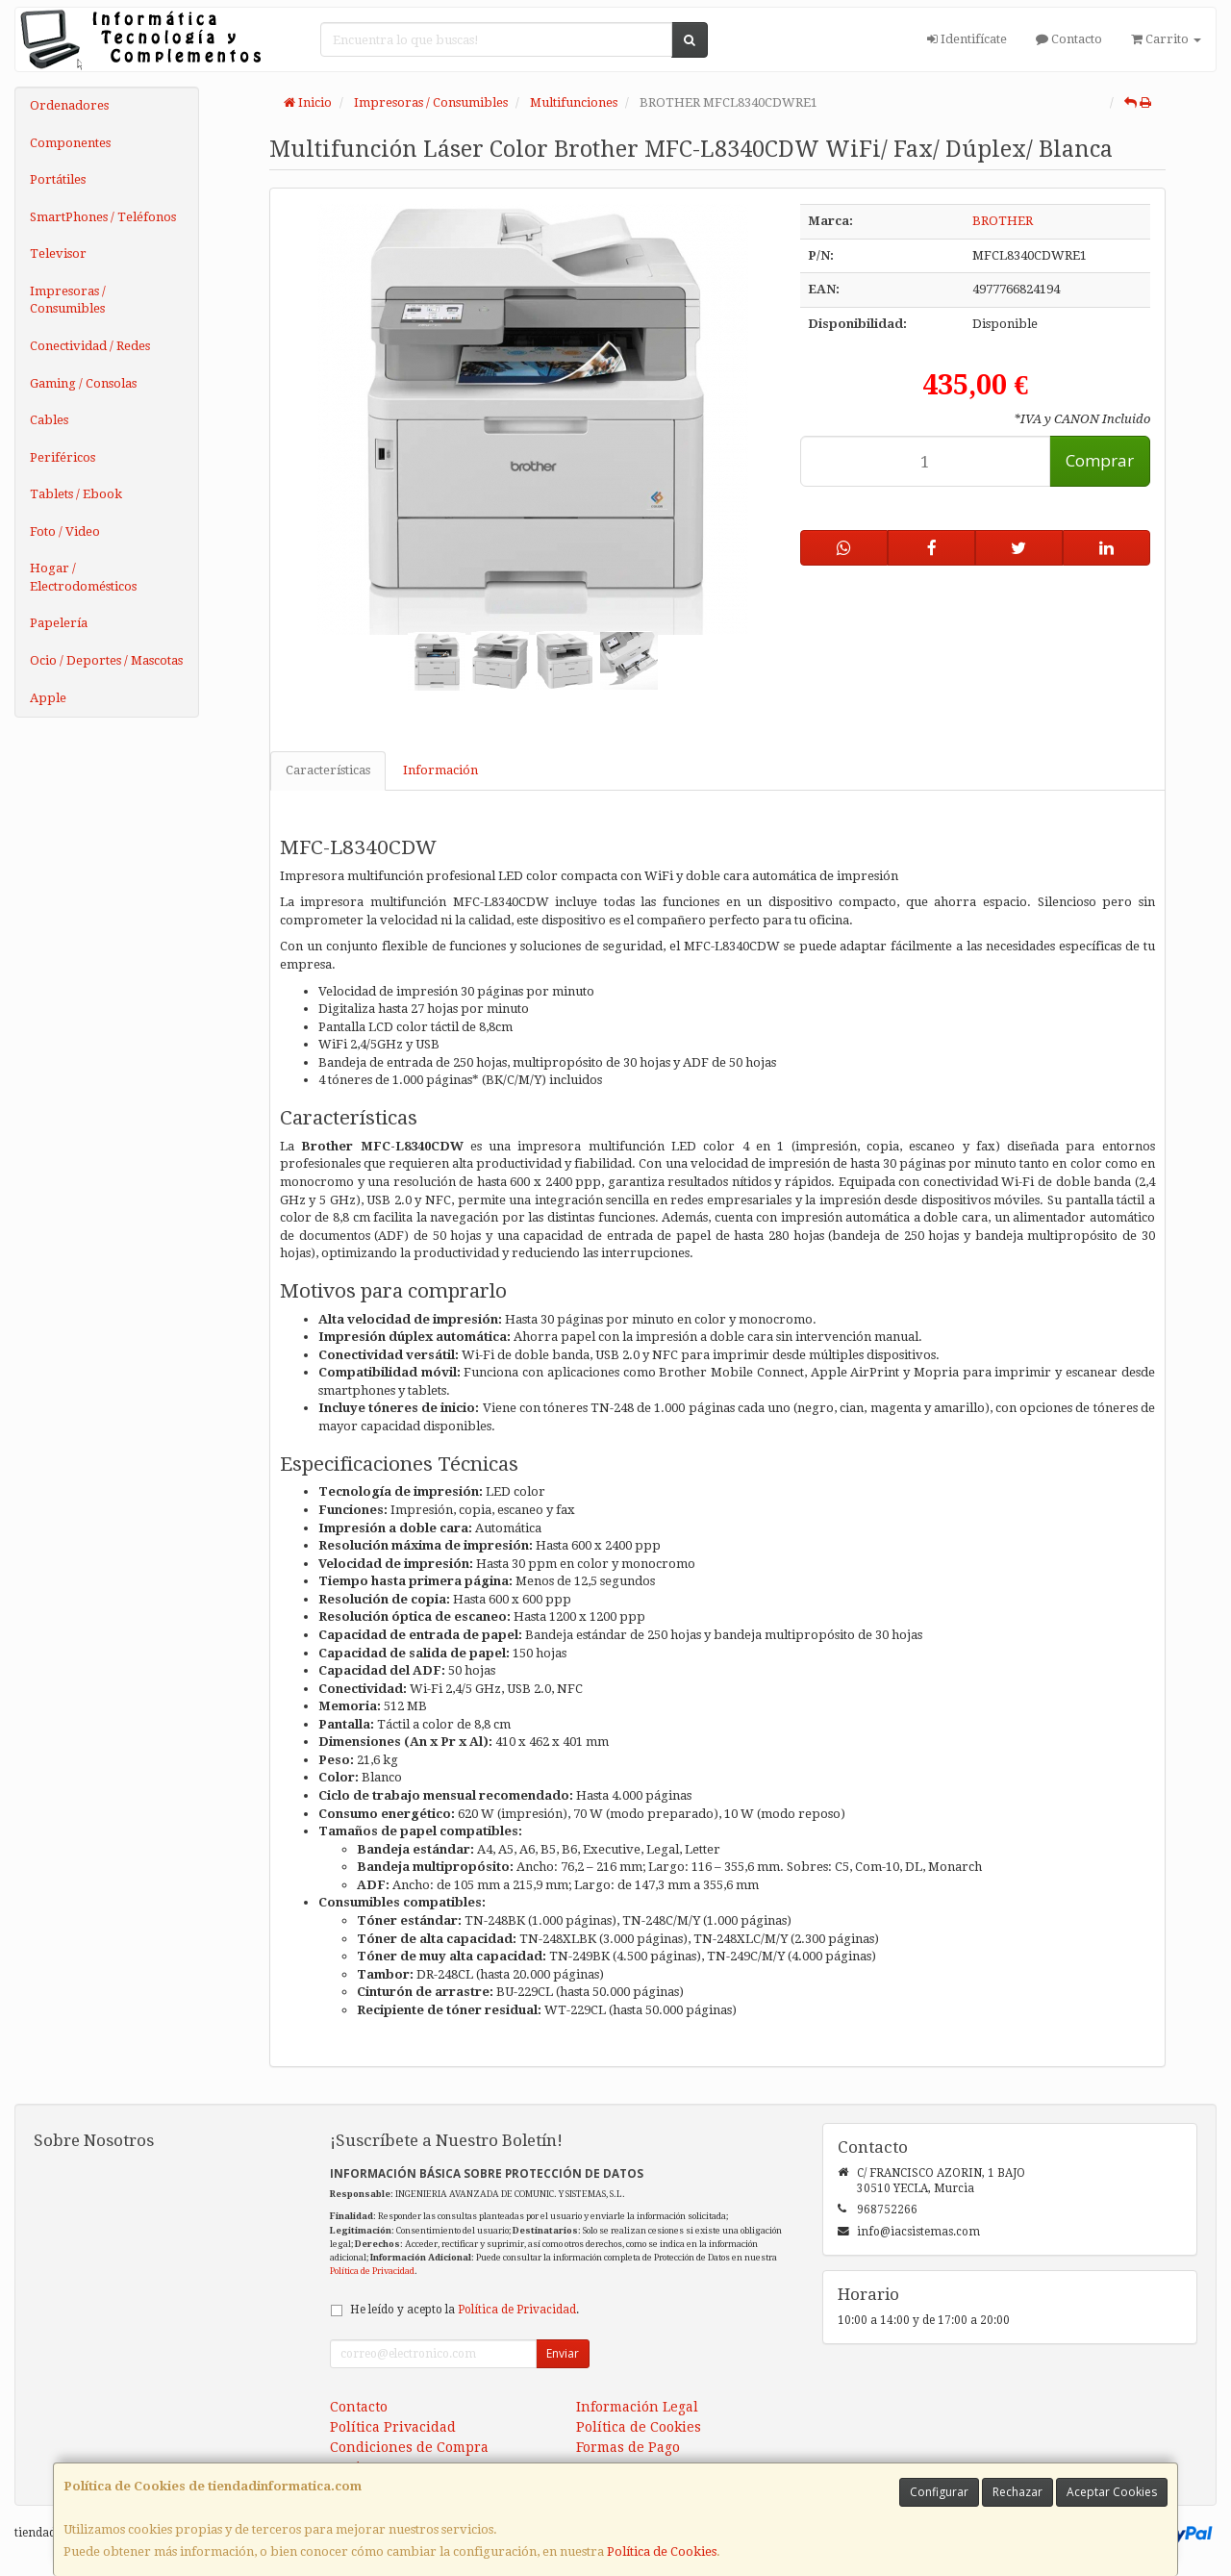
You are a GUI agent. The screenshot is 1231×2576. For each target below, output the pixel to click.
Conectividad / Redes (90, 346)
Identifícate (967, 39)
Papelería (59, 623)
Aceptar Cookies (1112, 2492)
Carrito (1166, 39)
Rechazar (1017, 2492)
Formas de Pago (628, 2447)
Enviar (562, 2353)
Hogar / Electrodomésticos (83, 577)
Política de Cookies (661, 2551)
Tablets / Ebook (76, 494)
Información (440, 770)
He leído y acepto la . (464, 2309)
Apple (48, 698)
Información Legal (637, 2406)
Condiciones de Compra (409, 2447)
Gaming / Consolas (83, 383)
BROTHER (1002, 221)
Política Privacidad (393, 2427)
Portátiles (58, 179)
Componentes (70, 143)
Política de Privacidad (372, 2270)
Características (328, 770)
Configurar (939, 2492)
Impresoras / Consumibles (68, 300)
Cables (49, 420)
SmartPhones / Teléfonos (103, 217)
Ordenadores (69, 105)
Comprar (1100, 460)
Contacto (1069, 39)
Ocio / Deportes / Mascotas (106, 660)
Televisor (58, 253)
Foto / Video (65, 531)
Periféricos (62, 457)
